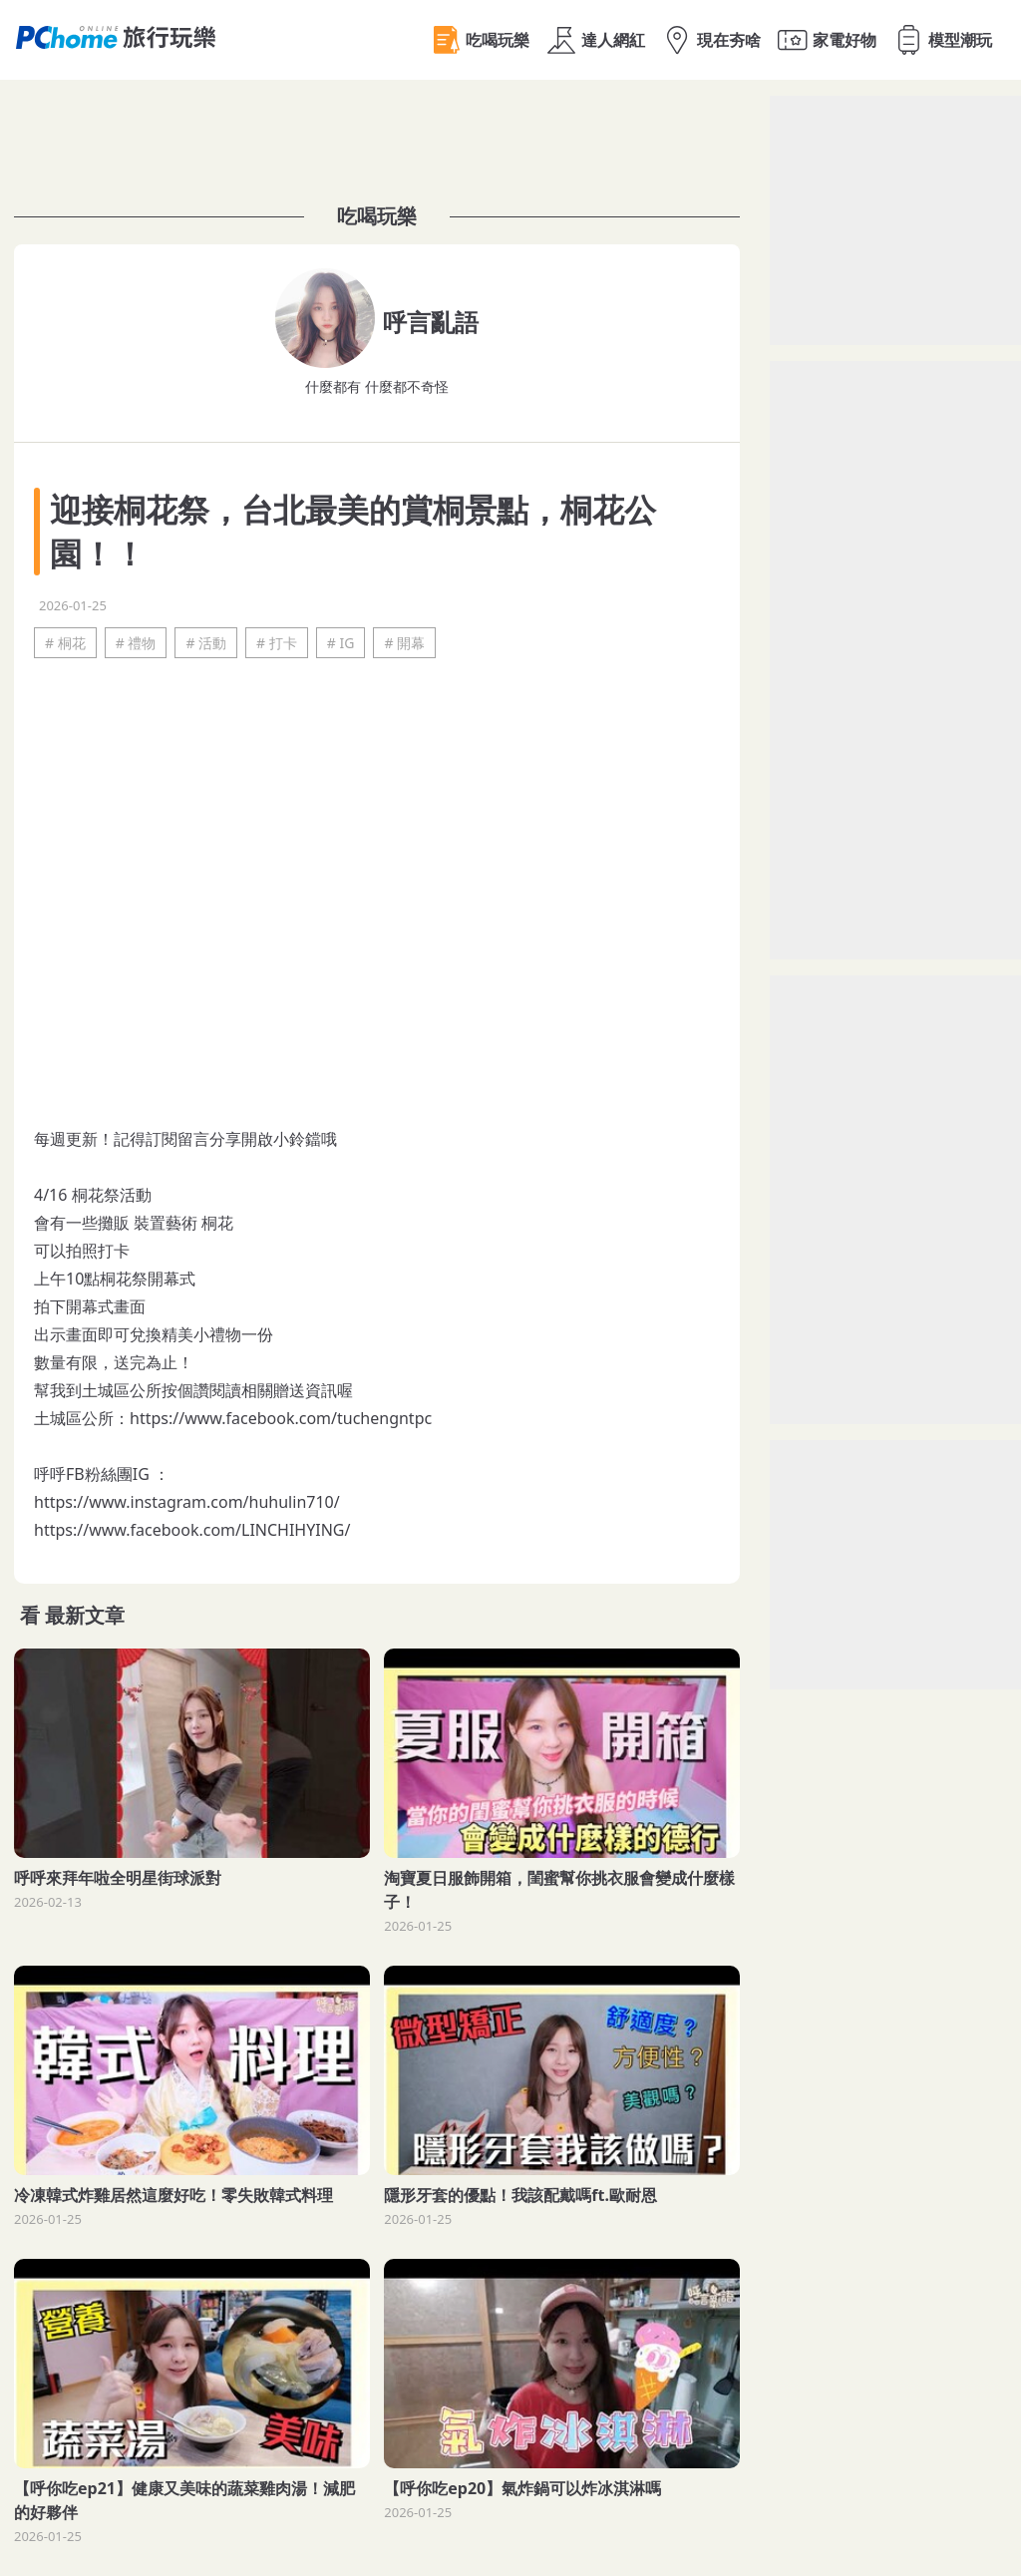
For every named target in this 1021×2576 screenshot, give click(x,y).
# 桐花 (65, 642)
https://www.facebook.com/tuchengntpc (281, 1418)
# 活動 (205, 642)
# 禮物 (136, 642)
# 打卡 (276, 642)
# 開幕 (404, 642)
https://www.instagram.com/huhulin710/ (187, 1502)
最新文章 (85, 1615)
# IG (341, 642)
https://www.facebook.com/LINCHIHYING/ (192, 1530)
